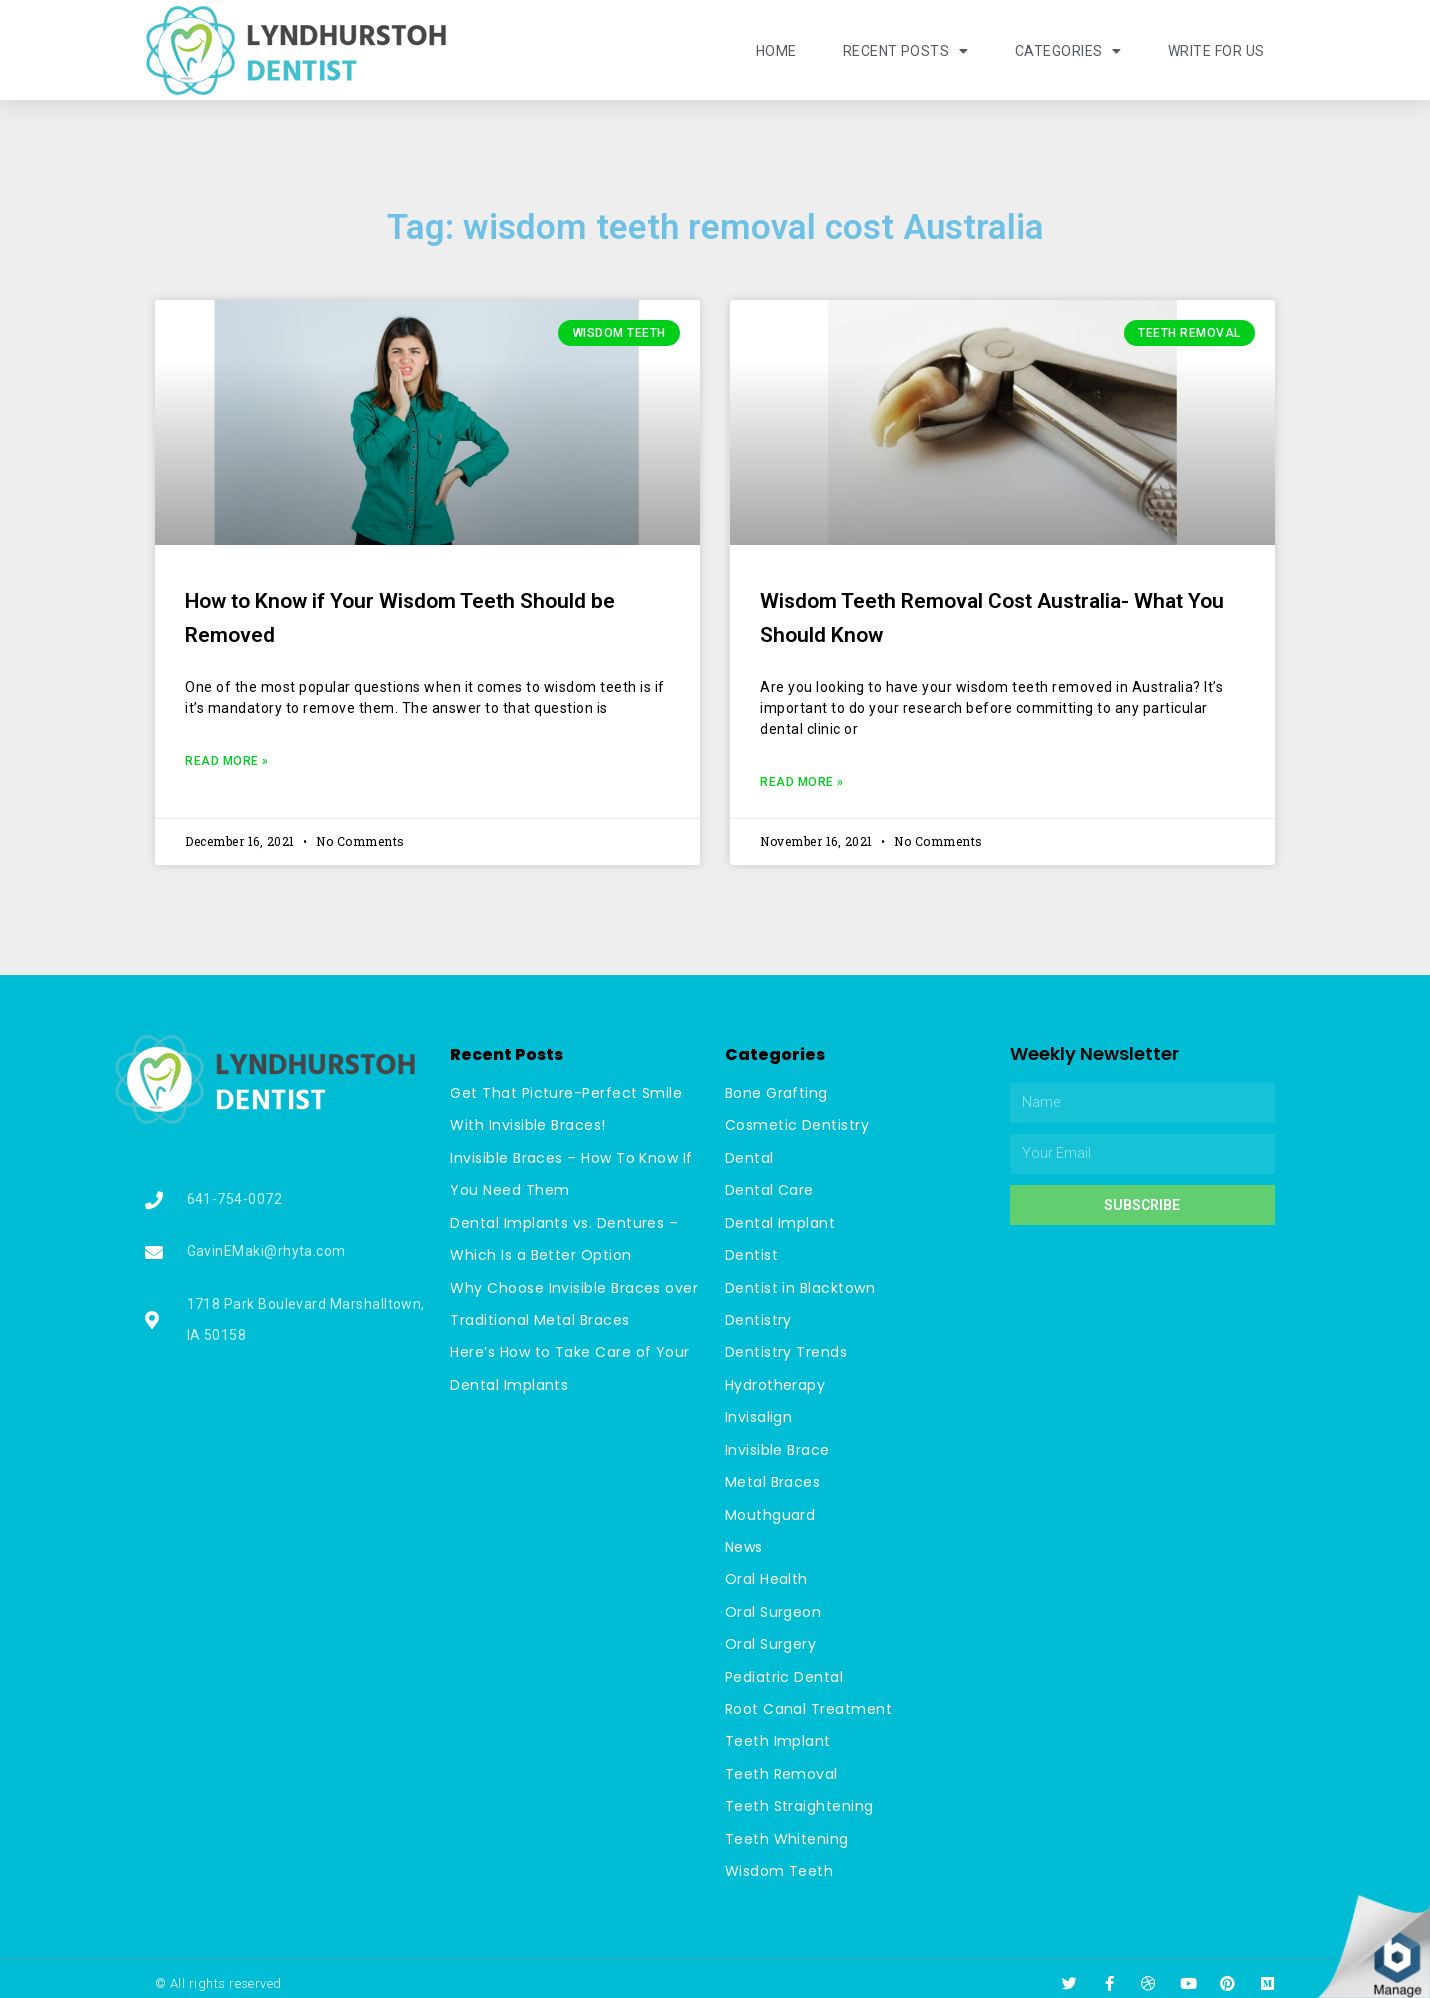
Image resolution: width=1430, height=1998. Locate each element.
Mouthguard (770, 1509)
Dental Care (770, 1189)
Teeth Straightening (800, 1797)
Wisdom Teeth (779, 1861)
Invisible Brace (778, 1445)
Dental (749, 1157)
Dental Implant (780, 1221)
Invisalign (759, 1413)
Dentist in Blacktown (800, 1285)
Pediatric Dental (784, 1669)
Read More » (227, 761)
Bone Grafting (777, 1093)
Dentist (752, 1253)
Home (775, 51)
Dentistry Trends (786, 1349)
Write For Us (1216, 51)
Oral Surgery (771, 1637)
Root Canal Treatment (809, 1701)
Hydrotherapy (775, 1381)
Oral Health (767, 1573)
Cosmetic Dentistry (797, 1125)
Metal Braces (773, 1477)
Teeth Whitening (787, 1829)
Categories (1068, 51)
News (744, 1541)
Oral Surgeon (773, 1605)
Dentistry (759, 1317)
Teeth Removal (782, 1765)
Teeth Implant (778, 1733)
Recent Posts (905, 51)
